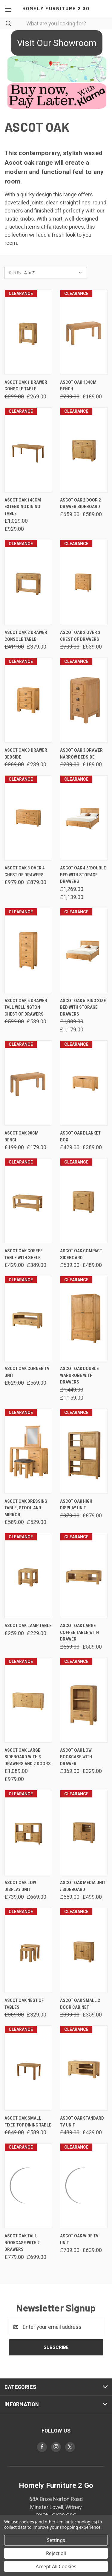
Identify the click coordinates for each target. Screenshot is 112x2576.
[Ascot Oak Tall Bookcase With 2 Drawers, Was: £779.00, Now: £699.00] (28, 2185)
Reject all (56, 2553)
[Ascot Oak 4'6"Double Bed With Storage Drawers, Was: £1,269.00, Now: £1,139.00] (83, 817)
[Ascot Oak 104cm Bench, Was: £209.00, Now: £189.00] (83, 332)
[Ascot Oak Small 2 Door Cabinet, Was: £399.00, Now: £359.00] (83, 1950)
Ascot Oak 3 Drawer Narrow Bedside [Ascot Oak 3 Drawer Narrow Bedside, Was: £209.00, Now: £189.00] (81, 753)
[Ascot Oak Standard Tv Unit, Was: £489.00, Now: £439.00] (83, 2068)
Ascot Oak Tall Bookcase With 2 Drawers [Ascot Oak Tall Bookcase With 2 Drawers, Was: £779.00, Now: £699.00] (22, 2242)
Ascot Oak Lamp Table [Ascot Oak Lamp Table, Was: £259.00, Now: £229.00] (28, 1625)
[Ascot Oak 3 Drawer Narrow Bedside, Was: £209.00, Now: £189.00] (83, 700)
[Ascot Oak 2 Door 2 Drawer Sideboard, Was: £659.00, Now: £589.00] (83, 450)
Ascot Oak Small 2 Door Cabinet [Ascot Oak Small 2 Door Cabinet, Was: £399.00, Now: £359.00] (80, 2004)
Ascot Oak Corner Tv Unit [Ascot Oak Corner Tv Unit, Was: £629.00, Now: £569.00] (27, 1372)
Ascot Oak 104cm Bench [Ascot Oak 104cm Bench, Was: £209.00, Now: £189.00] (78, 386)
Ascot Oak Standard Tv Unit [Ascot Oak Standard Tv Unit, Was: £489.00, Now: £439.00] (82, 2121)
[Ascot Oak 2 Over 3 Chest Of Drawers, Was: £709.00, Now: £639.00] (83, 582)
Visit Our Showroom (56, 43)
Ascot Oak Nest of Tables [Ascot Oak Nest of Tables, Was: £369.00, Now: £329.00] (24, 2004)
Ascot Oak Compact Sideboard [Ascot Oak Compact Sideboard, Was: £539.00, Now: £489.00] (81, 1254)
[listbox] (54, 273)
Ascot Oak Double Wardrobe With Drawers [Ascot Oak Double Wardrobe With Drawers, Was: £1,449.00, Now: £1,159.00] (79, 1375)
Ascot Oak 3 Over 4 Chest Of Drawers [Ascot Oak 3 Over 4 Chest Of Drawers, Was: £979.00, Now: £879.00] (24, 871)
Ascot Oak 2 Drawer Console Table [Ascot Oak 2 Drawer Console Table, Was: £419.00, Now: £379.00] (25, 636)
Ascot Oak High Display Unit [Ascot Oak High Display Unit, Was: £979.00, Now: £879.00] (76, 1505)
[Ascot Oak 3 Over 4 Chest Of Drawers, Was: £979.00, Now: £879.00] (28, 817)
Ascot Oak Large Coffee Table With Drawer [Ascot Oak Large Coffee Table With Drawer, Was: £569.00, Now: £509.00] (79, 1632)
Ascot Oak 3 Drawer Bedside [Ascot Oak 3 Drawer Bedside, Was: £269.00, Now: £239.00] (25, 753)
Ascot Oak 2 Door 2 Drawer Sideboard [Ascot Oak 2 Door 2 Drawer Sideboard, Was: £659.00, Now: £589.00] (80, 503)
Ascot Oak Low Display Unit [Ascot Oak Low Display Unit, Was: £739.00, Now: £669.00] (20, 1886)
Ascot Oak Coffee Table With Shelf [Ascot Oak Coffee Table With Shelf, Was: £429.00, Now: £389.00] (23, 1254)
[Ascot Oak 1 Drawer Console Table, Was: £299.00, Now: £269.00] (28, 332)
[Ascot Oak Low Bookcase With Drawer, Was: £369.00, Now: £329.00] (83, 1700)
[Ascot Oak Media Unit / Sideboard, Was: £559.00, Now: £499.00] (83, 1832)
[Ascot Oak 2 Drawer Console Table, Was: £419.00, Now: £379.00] (28, 582)
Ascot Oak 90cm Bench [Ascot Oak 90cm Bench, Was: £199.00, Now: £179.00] (21, 1136)
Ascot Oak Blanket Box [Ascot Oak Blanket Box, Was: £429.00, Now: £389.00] (80, 1136)
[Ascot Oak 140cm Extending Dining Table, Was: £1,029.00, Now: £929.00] (28, 450)
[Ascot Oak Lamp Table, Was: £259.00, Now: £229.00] (28, 1575)
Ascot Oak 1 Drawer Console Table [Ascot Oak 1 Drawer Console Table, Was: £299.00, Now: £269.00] (25, 386)
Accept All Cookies (56, 2566)
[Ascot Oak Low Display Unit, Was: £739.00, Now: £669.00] (28, 1832)
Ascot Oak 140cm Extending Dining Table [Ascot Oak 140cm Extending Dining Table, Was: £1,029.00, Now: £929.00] (22, 506)
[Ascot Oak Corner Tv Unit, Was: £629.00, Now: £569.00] (28, 1318)
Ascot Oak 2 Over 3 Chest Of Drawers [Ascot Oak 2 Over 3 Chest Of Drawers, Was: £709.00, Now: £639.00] (80, 636)
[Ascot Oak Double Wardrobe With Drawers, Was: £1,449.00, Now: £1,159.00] (83, 1318)
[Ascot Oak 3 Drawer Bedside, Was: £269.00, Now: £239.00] (28, 700)
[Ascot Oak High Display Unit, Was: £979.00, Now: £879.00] (83, 1451)
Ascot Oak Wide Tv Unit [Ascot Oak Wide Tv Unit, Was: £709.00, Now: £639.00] (79, 2239)
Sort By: (15, 272)
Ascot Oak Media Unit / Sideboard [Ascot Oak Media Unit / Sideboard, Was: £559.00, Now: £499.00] (82, 1886)
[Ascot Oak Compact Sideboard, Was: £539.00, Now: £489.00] (83, 1200)
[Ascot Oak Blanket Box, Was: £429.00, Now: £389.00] (83, 1083)
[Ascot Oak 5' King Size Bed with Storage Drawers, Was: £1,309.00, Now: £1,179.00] (83, 950)
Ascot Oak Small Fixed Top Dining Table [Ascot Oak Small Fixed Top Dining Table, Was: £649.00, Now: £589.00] (27, 2121)
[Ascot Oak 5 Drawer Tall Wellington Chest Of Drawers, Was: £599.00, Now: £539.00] (28, 950)
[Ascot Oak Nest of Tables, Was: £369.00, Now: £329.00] (28, 1950)
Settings (56, 2540)
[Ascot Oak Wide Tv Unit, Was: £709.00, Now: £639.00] (83, 2185)
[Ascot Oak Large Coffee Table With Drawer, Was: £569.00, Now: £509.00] (83, 1575)
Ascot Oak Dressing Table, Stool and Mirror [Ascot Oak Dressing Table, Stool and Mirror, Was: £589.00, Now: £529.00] (25, 1508)
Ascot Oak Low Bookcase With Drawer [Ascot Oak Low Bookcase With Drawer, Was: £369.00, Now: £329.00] (76, 1757)
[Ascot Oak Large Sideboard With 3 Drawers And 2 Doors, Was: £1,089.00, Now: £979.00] (28, 1700)
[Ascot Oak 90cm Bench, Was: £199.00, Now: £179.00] (28, 1083)
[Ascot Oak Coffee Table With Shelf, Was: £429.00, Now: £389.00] (28, 1200)
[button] (56, 43)
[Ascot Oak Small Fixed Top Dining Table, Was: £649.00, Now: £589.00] (28, 2068)
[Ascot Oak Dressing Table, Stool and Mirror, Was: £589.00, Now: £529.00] (28, 1451)
